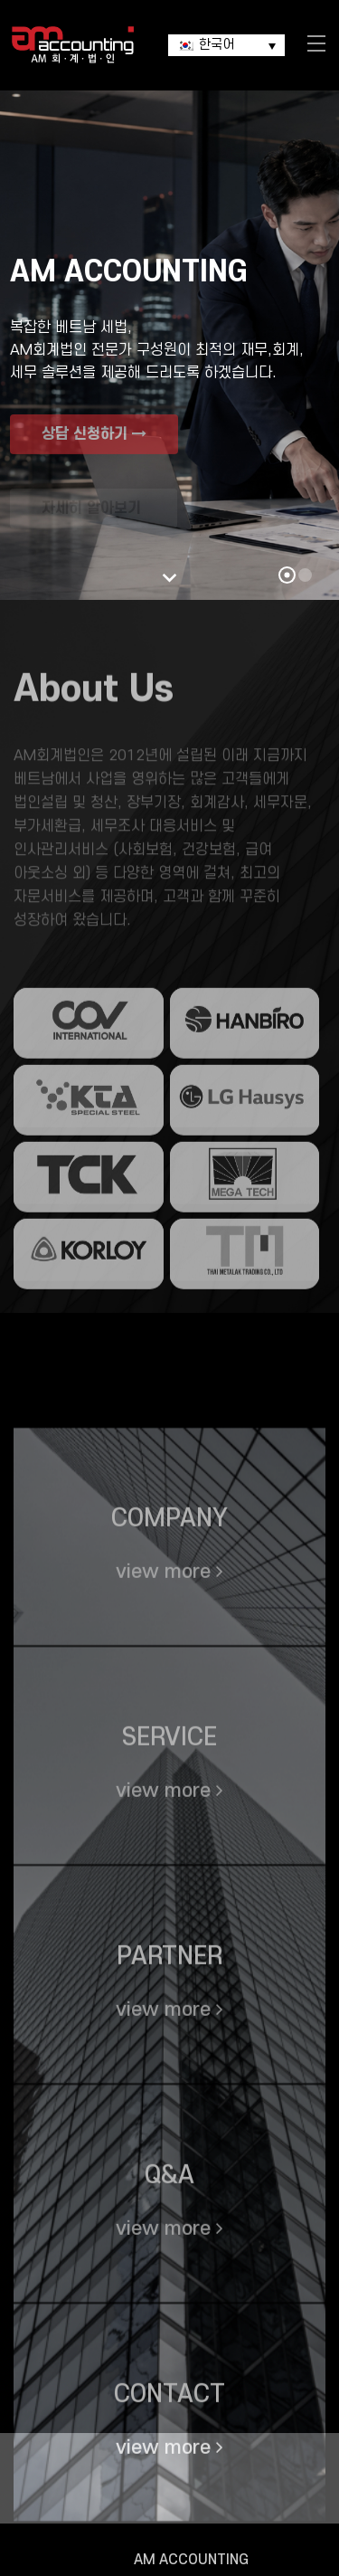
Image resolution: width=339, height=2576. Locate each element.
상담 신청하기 (94, 450)
